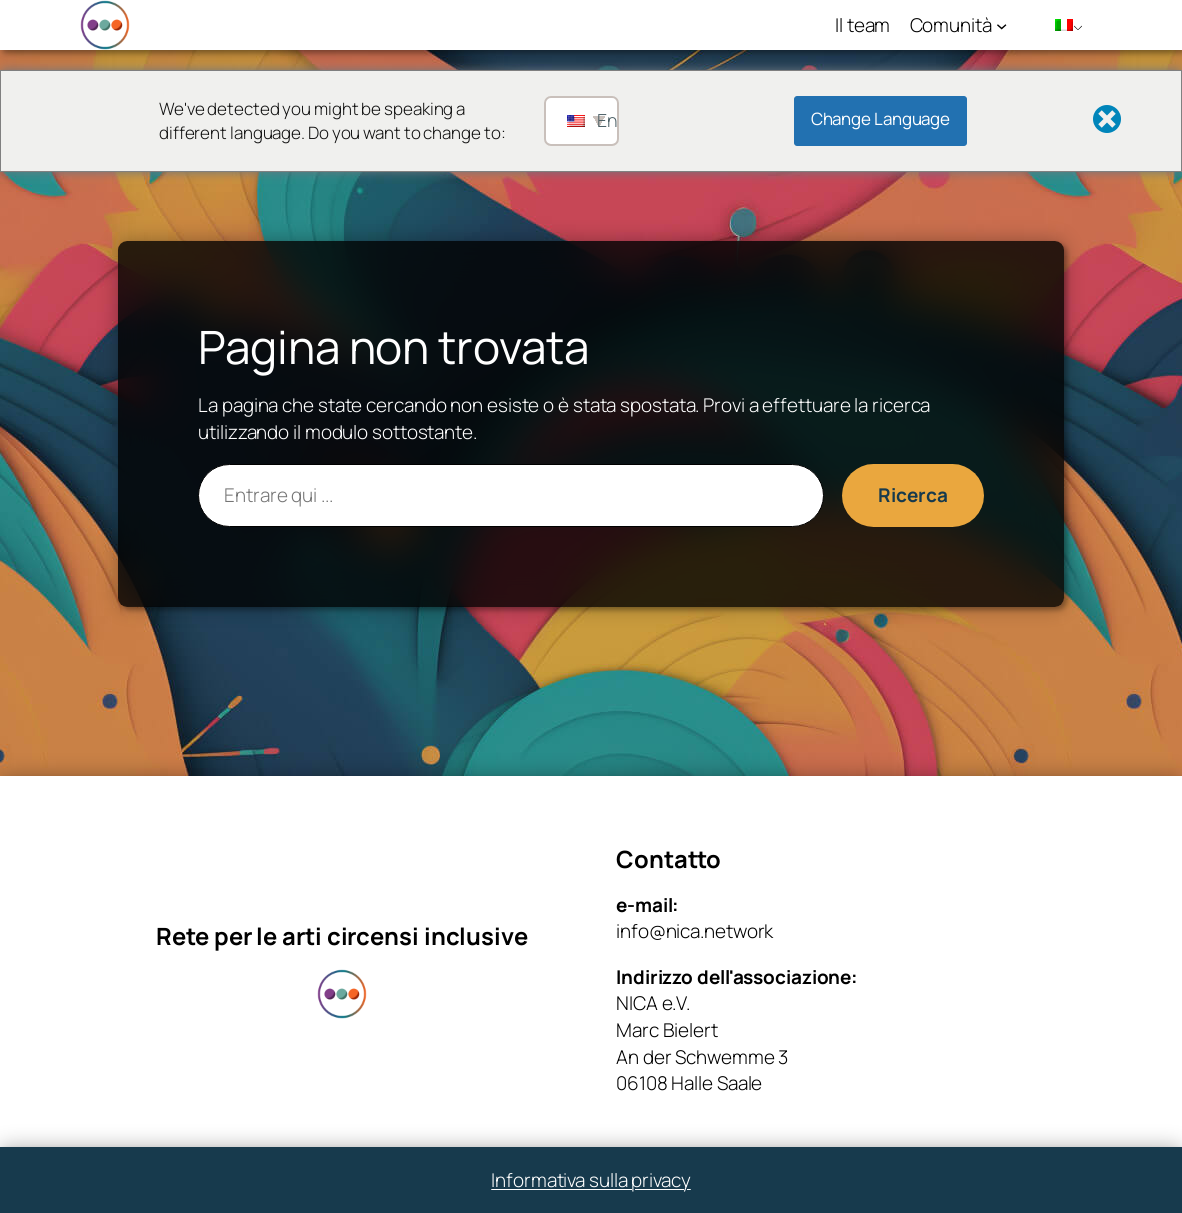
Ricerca (912, 495)
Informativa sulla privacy (591, 1180)
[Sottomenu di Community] (1001, 24)
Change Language (881, 118)
